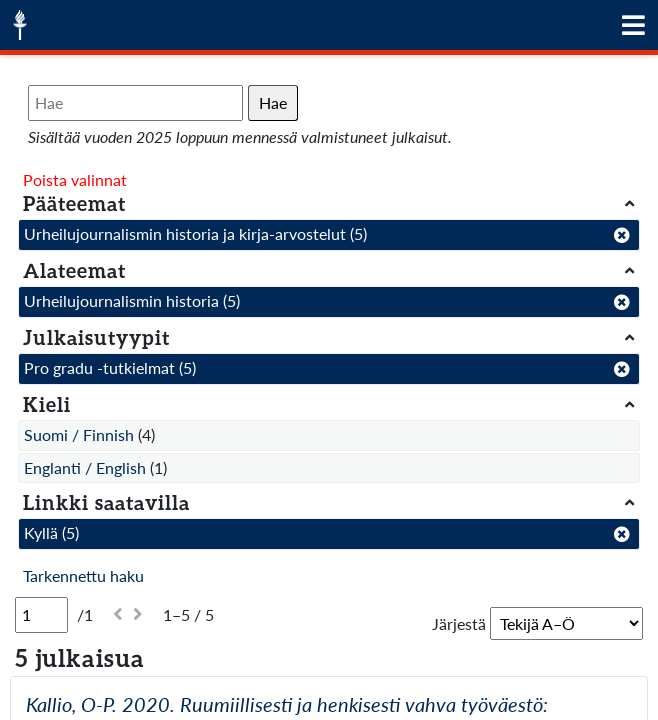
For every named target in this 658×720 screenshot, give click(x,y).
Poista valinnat (75, 179)
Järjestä (459, 623)
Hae (273, 102)
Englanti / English (85, 467)
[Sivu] (41, 615)
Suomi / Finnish (79, 434)
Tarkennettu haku (83, 575)
